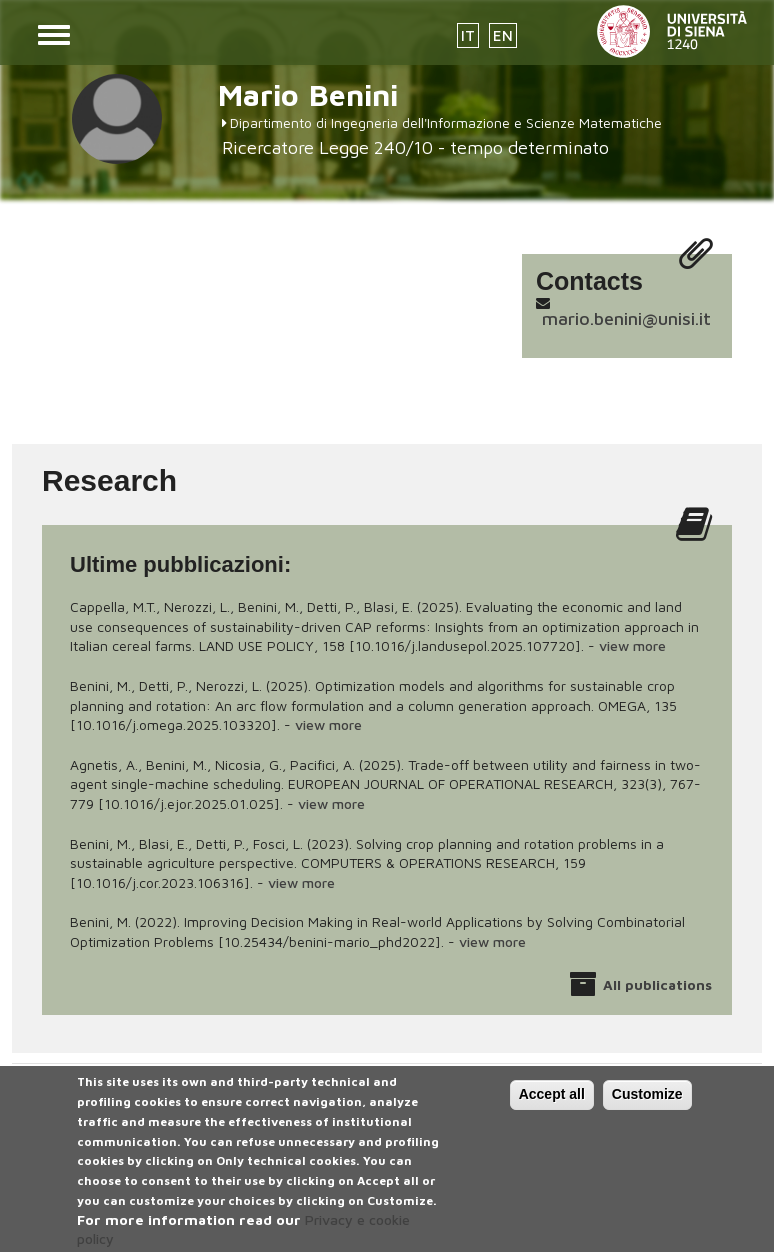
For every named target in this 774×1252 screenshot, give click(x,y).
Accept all (552, 1105)
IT (468, 35)
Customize (647, 1105)
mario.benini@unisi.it (626, 318)
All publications (657, 984)
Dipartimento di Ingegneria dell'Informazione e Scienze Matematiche (446, 122)
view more (632, 645)
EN (503, 35)
